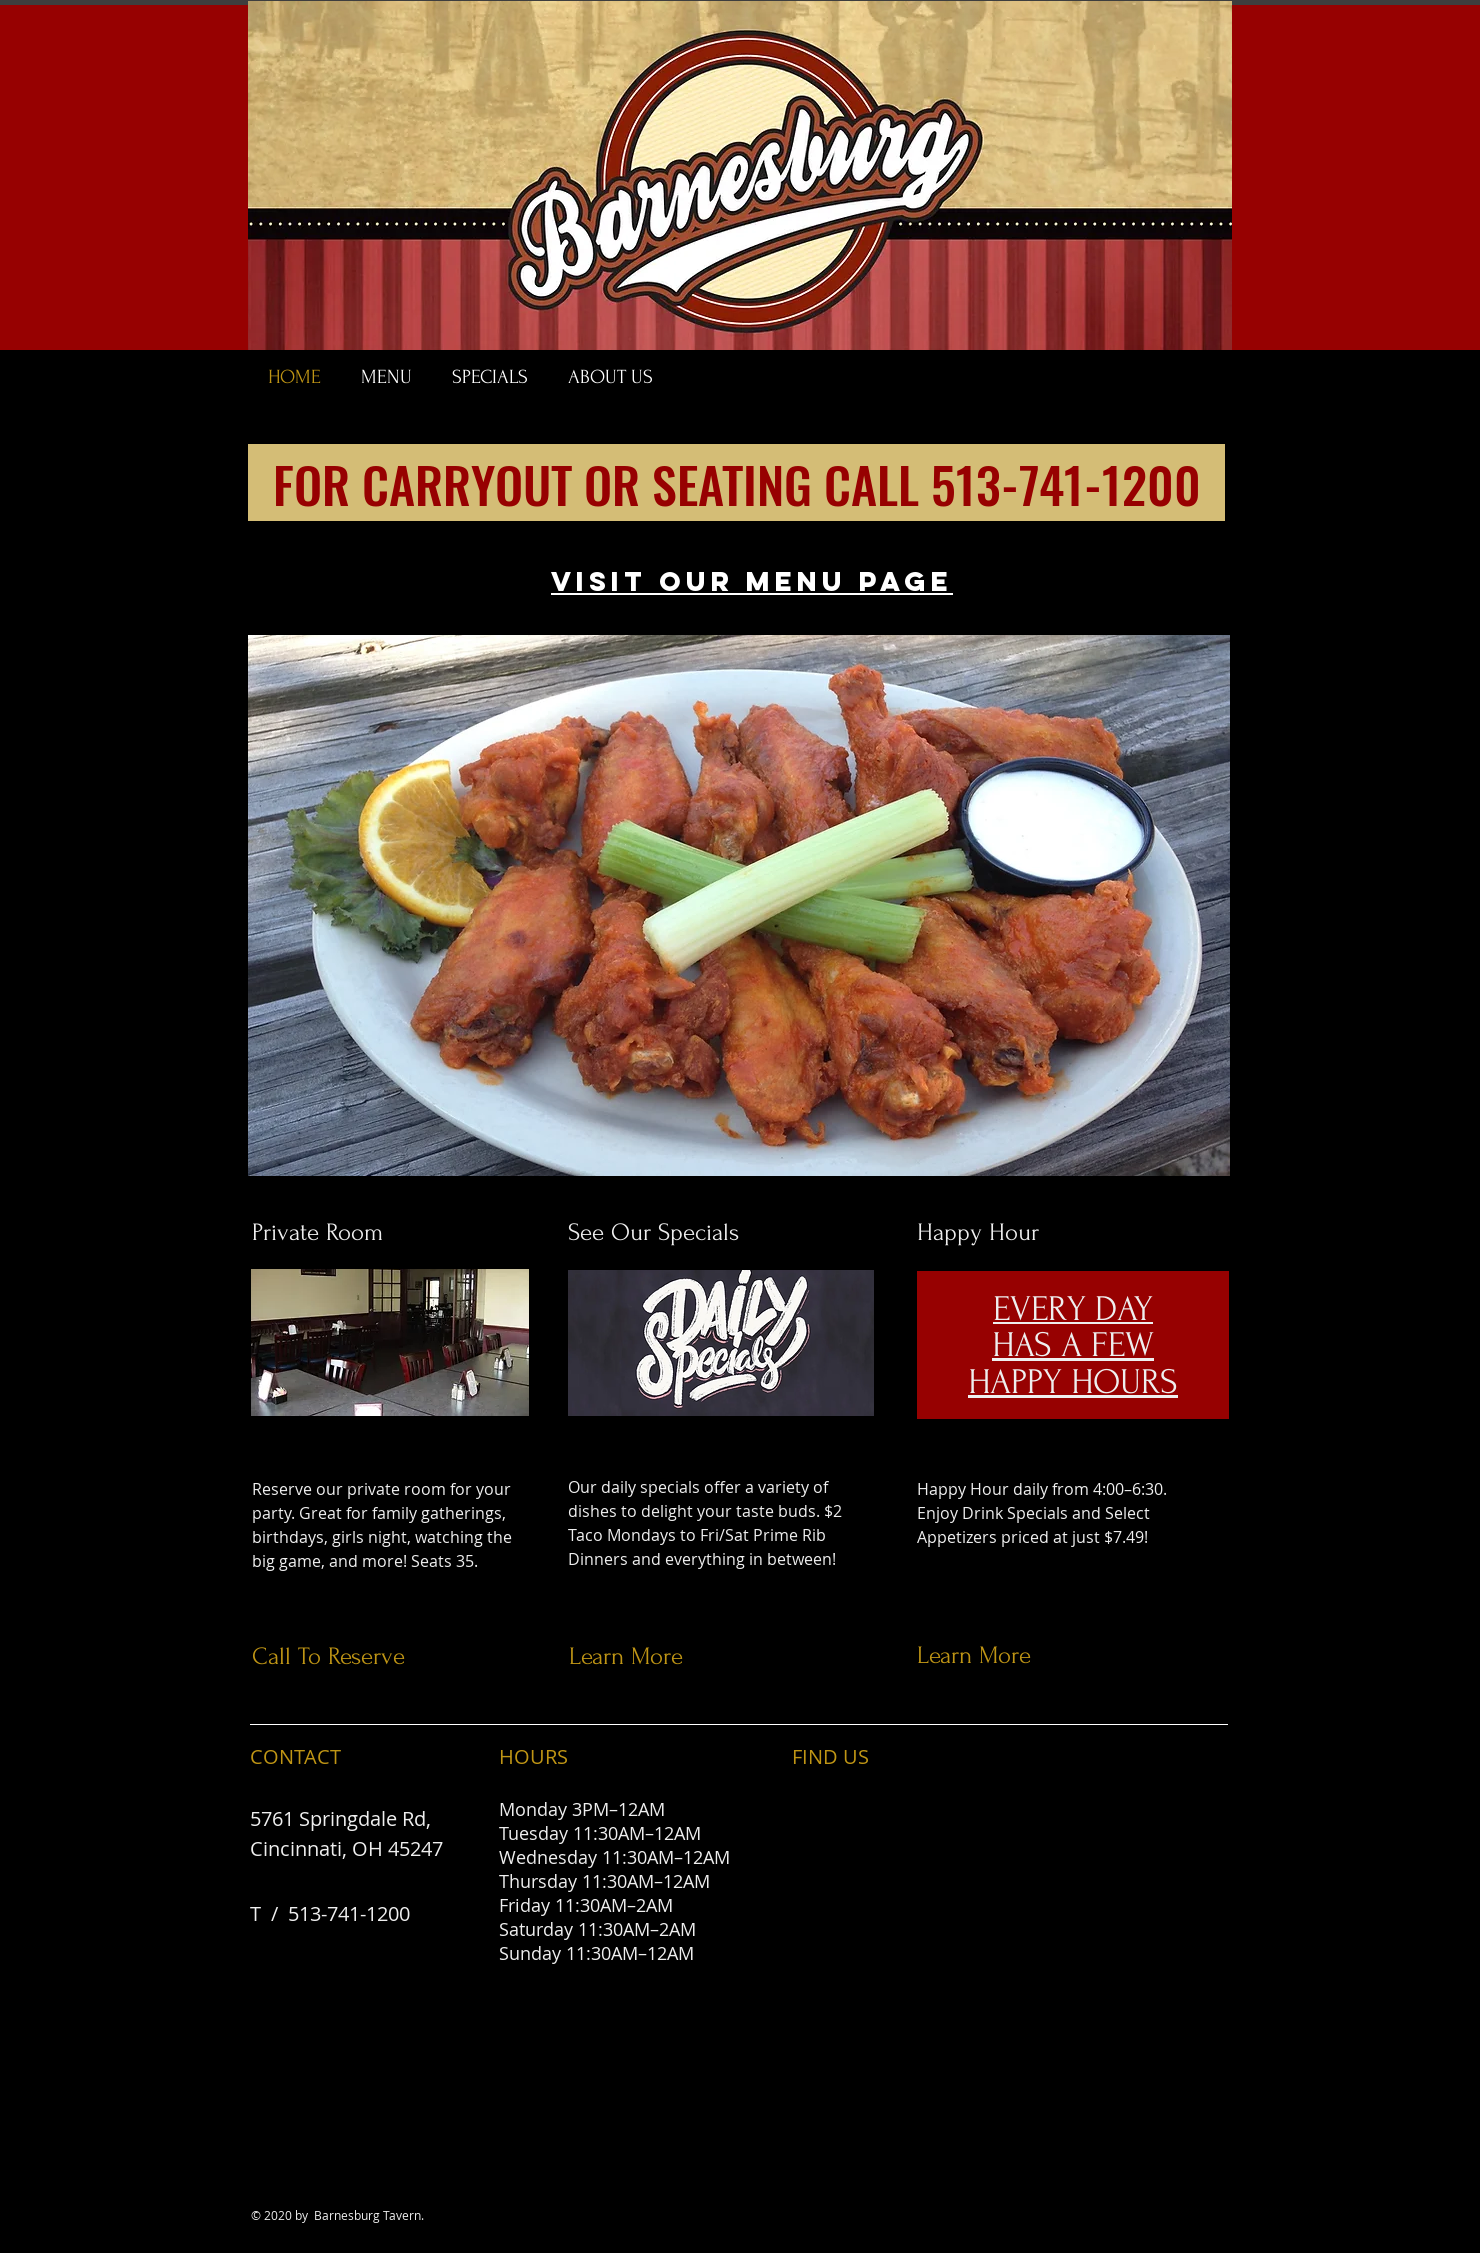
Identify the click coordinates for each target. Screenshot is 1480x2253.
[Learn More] (732, 1656)
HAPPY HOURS (1073, 1382)
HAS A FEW (1073, 1345)
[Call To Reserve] (415, 1656)
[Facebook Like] (1263, 386)
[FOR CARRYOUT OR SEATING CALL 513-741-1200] (736, 482)
